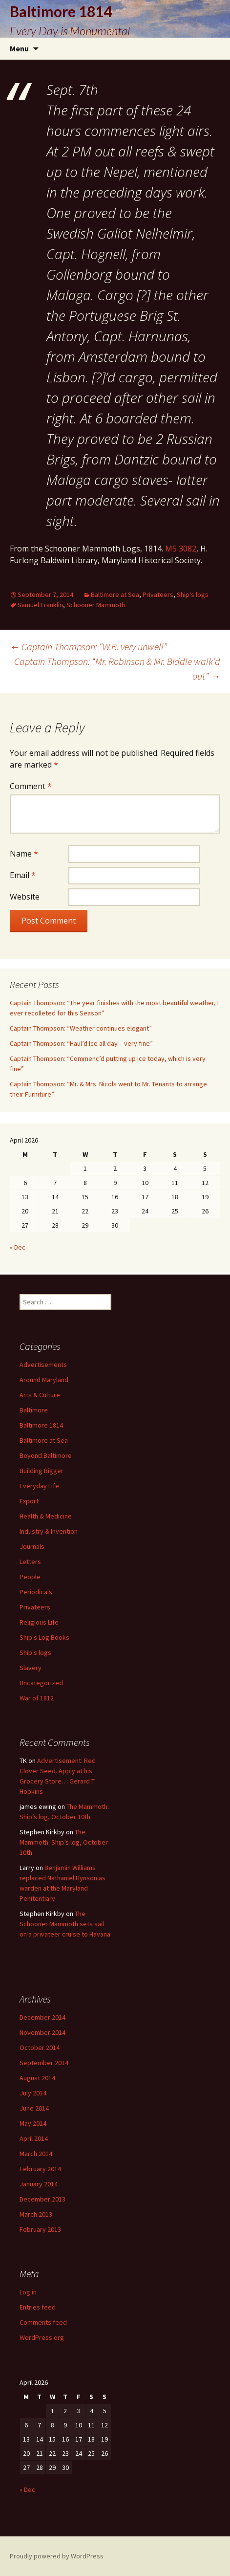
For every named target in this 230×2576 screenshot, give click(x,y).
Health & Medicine (46, 1516)
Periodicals (36, 1591)
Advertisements (43, 1364)
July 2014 (33, 2093)
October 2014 (40, 2047)
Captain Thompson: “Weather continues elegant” (81, 1028)
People (30, 1576)
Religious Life (39, 1622)
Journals (32, 1546)
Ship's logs (193, 594)
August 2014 (37, 2077)
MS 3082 (180, 548)
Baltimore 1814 (41, 1425)
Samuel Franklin (40, 604)
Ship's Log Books (44, 1637)
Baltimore (34, 1410)
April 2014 (34, 2138)
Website (25, 896)
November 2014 (42, 2032)
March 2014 (36, 2153)
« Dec (17, 1247)
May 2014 (33, 2123)
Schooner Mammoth (95, 604)
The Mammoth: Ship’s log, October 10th (64, 1842)
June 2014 (34, 2108)
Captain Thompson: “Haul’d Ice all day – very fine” (81, 1043)
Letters (30, 1561)
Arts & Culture (40, 1394)
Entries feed (38, 2307)
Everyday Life (39, 1485)
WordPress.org (42, 2337)
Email (23, 875)
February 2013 (40, 2229)
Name (24, 853)
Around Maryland (44, 1379)
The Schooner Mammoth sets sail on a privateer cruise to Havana (65, 1923)
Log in (28, 2292)
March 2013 (36, 2214)
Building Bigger (41, 1470)
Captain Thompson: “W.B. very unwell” (88, 646)
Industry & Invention (49, 1531)
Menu (19, 48)
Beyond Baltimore (46, 1455)
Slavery (31, 1667)
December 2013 (42, 2199)
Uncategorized (41, 1682)
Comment (31, 786)
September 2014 (44, 2062)
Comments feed (43, 2322)
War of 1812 (37, 1698)
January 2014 (39, 2184)
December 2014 (42, 2017)
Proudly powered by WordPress (57, 2556)
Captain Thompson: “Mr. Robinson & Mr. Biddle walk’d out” (117, 668)
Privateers (158, 594)
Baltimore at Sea (115, 594)
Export (29, 1501)
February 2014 (40, 2168)
